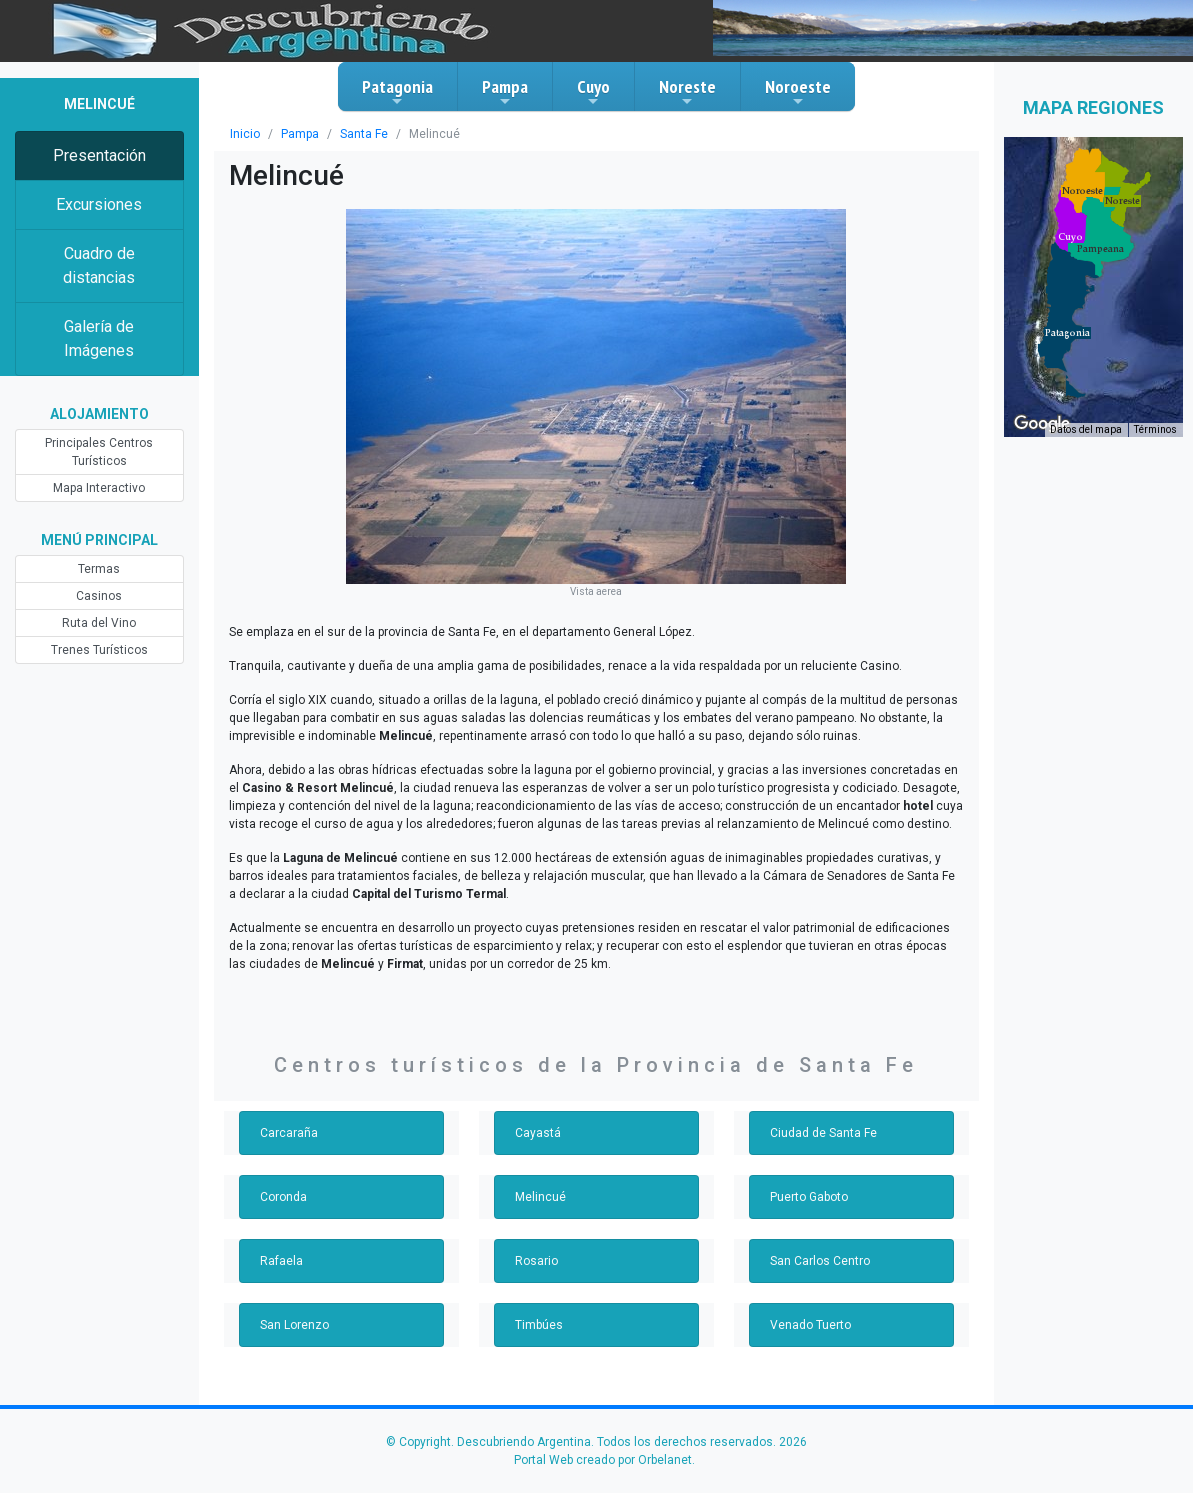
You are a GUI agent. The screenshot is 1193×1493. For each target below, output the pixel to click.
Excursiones (99, 204)
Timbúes (539, 1325)
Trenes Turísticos (99, 650)
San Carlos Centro (820, 1261)
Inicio (245, 134)
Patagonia (397, 92)
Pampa (505, 92)
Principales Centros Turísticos (99, 452)
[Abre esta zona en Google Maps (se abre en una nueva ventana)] (1042, 424)
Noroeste (798, 92)
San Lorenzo (294, 1325)
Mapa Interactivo (99, 488)
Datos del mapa (1086, 429)
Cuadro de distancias (99, 265)
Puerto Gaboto (809, 1197)
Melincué (540, 1197)
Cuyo (593, 92)
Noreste (687, 92)
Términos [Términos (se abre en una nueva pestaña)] (1155, 429)
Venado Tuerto (810, 1325)
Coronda (283, 1197)
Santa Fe (364, 134)
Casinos (99, 596)
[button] (1067, 333)
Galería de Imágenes (99, 338)
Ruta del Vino (99, 623)
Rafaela (281, 1261)
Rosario (536, 1261)
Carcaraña (289, 1133)
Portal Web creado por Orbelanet (603, 1460)
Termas (99, 569)
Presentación (99, 155)
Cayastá (538, 1133)
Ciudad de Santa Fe (823, 1133)
